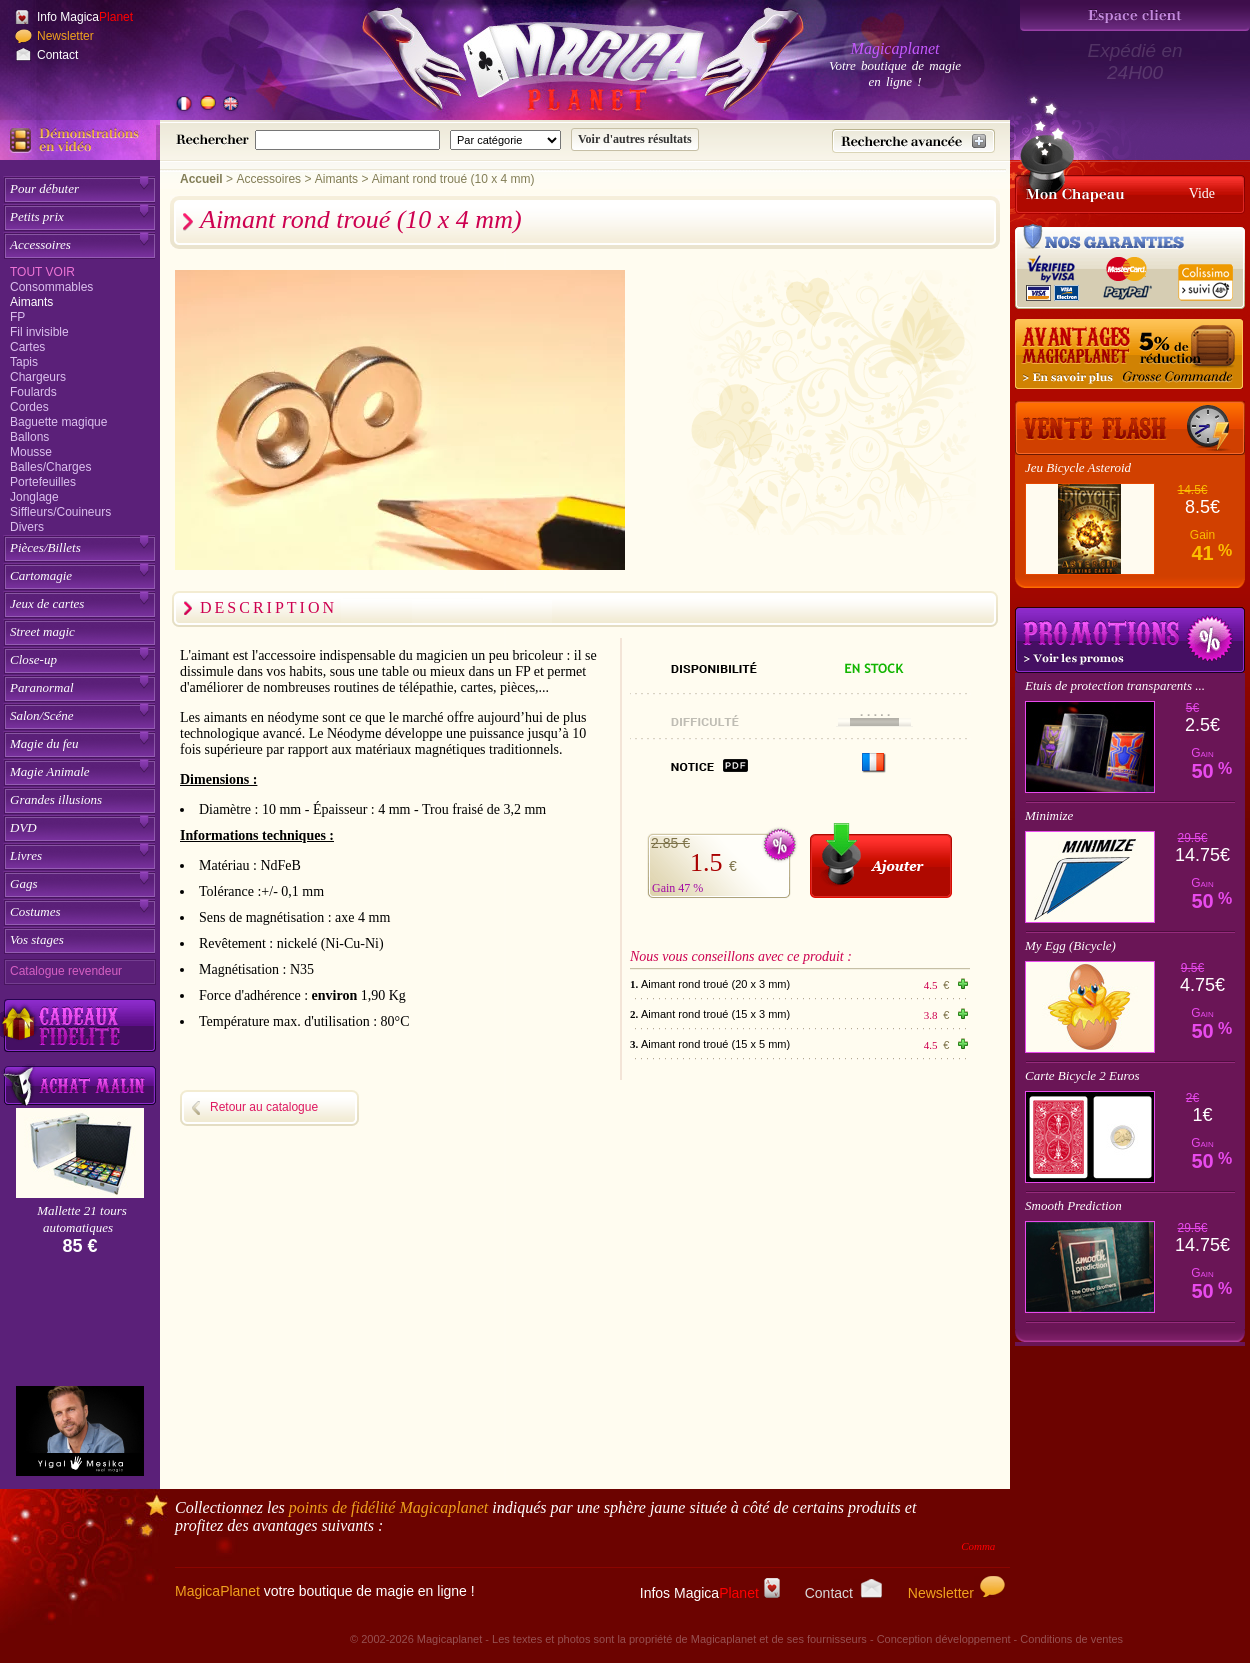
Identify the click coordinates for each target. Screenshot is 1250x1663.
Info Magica (85, 17)
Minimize (1049, 815)
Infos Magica (710, 1593)
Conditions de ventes (1071, 1639)
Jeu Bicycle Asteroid (1078, 467)
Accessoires (40, 244)
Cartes (27, 347)
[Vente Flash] (1130, 428)
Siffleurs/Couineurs (60, 512)
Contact (57, 55)
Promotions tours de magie (1130, 640)
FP (17, 317)
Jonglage (34, 497)
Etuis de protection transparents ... (1115, 685)
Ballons (29, 437)
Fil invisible (39, 332)
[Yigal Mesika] (80, 1431)
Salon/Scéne (42, 715)
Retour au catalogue (264, 1107)
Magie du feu (44, 743)
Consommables (51, 287)
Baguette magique (58, 422)
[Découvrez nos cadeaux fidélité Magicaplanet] (80, 1026)
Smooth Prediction (1073, 1205)
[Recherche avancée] (913, 141)
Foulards (33, 392)
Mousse (31, 452)
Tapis (24, 362)
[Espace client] (1135, 15)
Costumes (35, 911)
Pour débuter (44, 188)
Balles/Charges (50, 467)
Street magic (42, 631)
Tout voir (42, 272)
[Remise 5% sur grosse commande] (1130, 355)
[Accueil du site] (560, 64)
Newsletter (65, 36)
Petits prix (37, 216)
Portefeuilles (43, 482)
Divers (27, 527)
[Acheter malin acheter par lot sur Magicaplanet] (80, 1085)
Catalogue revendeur (66, 971)
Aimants (31, 302)
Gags (23, 883)
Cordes (29, 407)
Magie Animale (50, 771)
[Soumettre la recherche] (635, 139)
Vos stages (37, 939)
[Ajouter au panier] (881, 860)
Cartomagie (41, 575)
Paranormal (42, 687)
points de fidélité (389, 1507)
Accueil (201, 179)
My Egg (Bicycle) (1070, 945)
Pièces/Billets (45, 547)
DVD (23, 827)
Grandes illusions (56, 799)
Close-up (33, 659)
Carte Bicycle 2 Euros (1082, 1075)
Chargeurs (38, 377)
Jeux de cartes (47, 603)
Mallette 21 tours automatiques (82, 1219)
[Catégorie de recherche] (505, 140)
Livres (26, 855)
